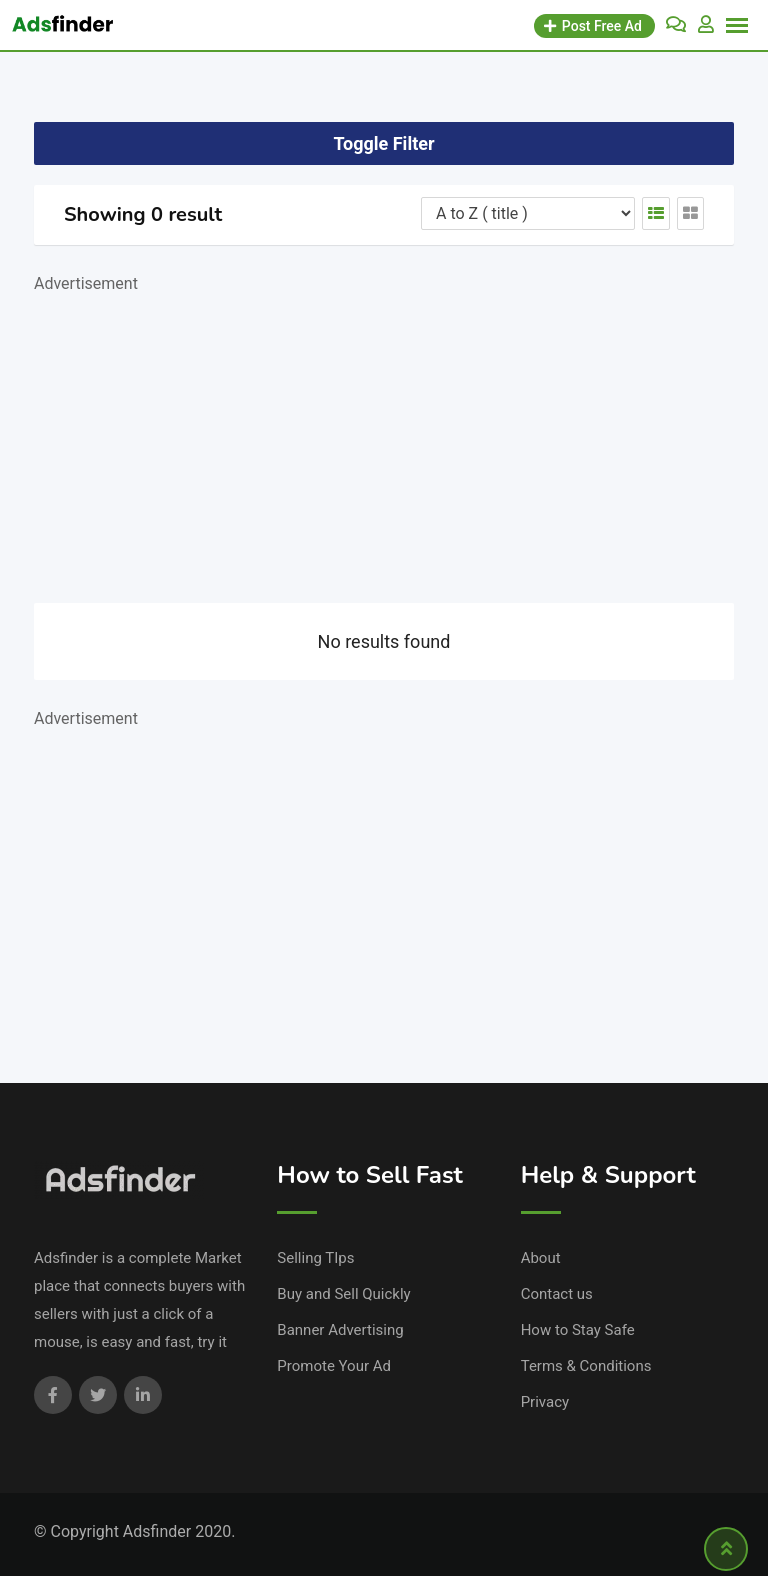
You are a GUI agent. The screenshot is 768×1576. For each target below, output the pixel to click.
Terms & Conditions (586, 1366)
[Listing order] (528, 213)
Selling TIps (315, 1258)
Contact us (557, 1294)
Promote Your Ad (334, 1366)
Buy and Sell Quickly (343, 1294)
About (541, 1258)
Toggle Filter (383, 143)
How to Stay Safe (578, 1330)
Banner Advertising (340, 1330)
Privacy (545, 1402)
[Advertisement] (384, 438)
